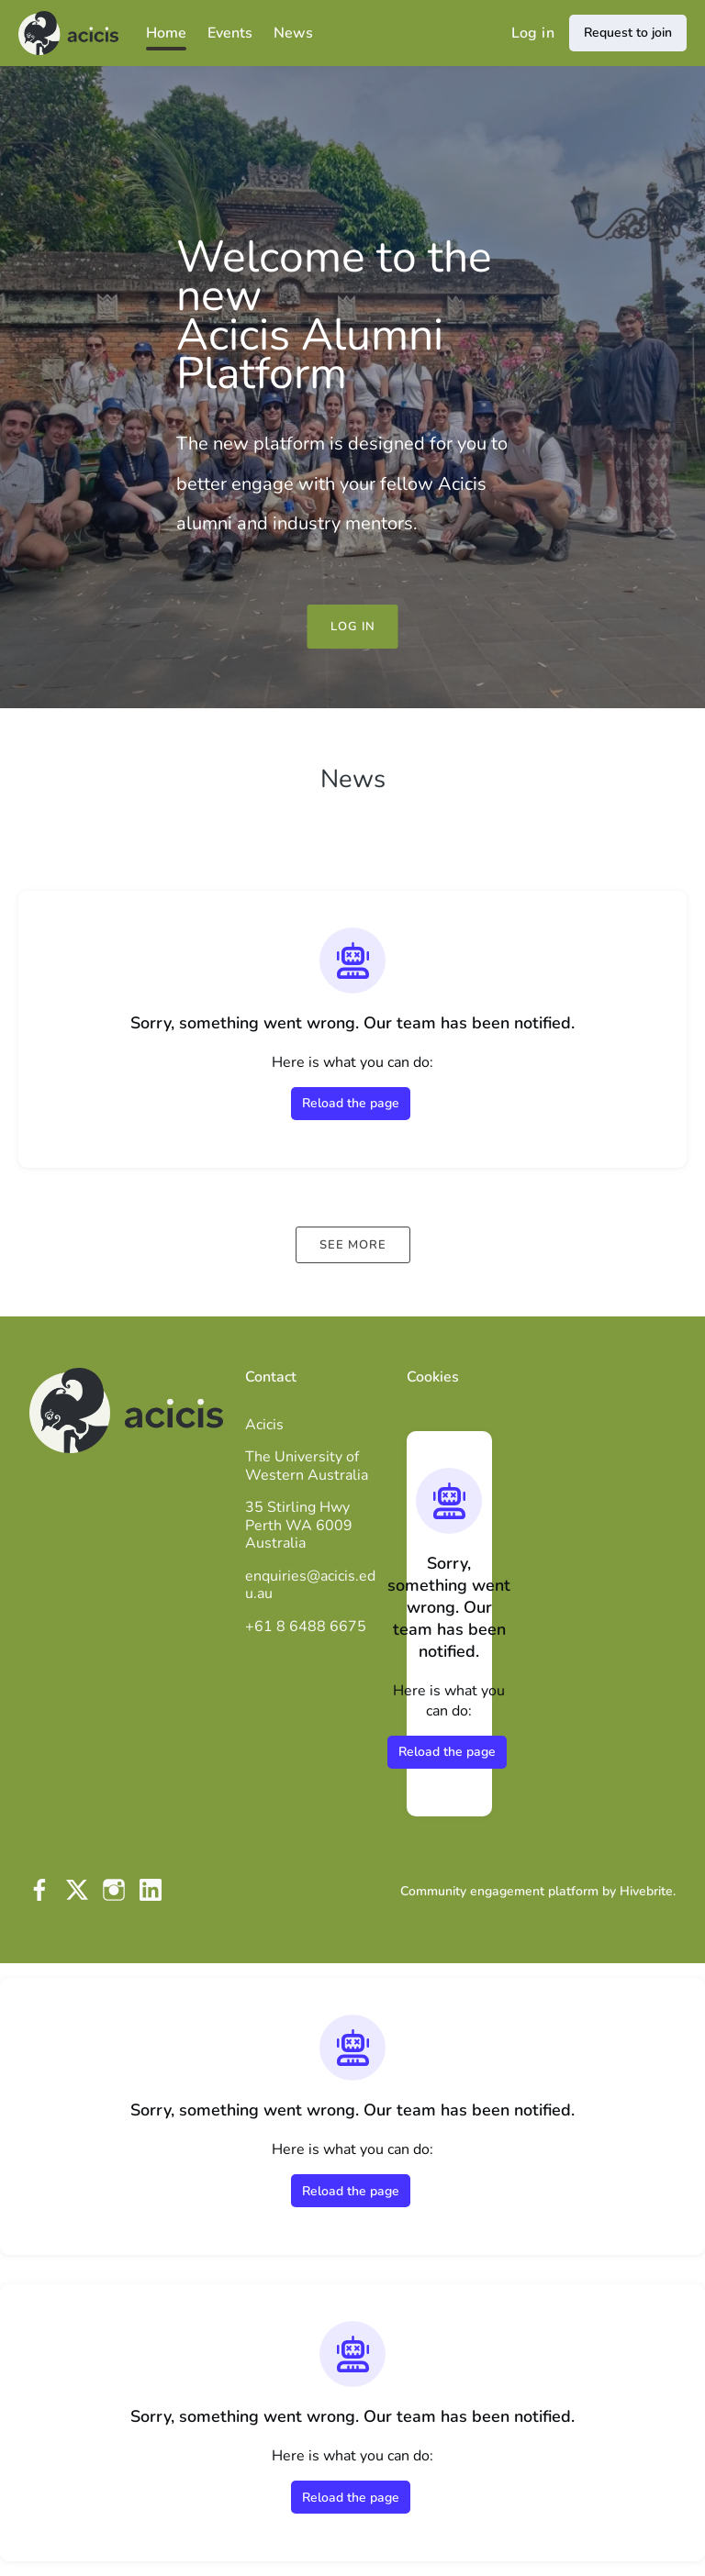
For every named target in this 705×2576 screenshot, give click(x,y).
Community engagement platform (499, 1891)
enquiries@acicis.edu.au (310, 1585)
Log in (532, 33)
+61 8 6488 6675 (305, 1626)
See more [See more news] (352, 1245)
